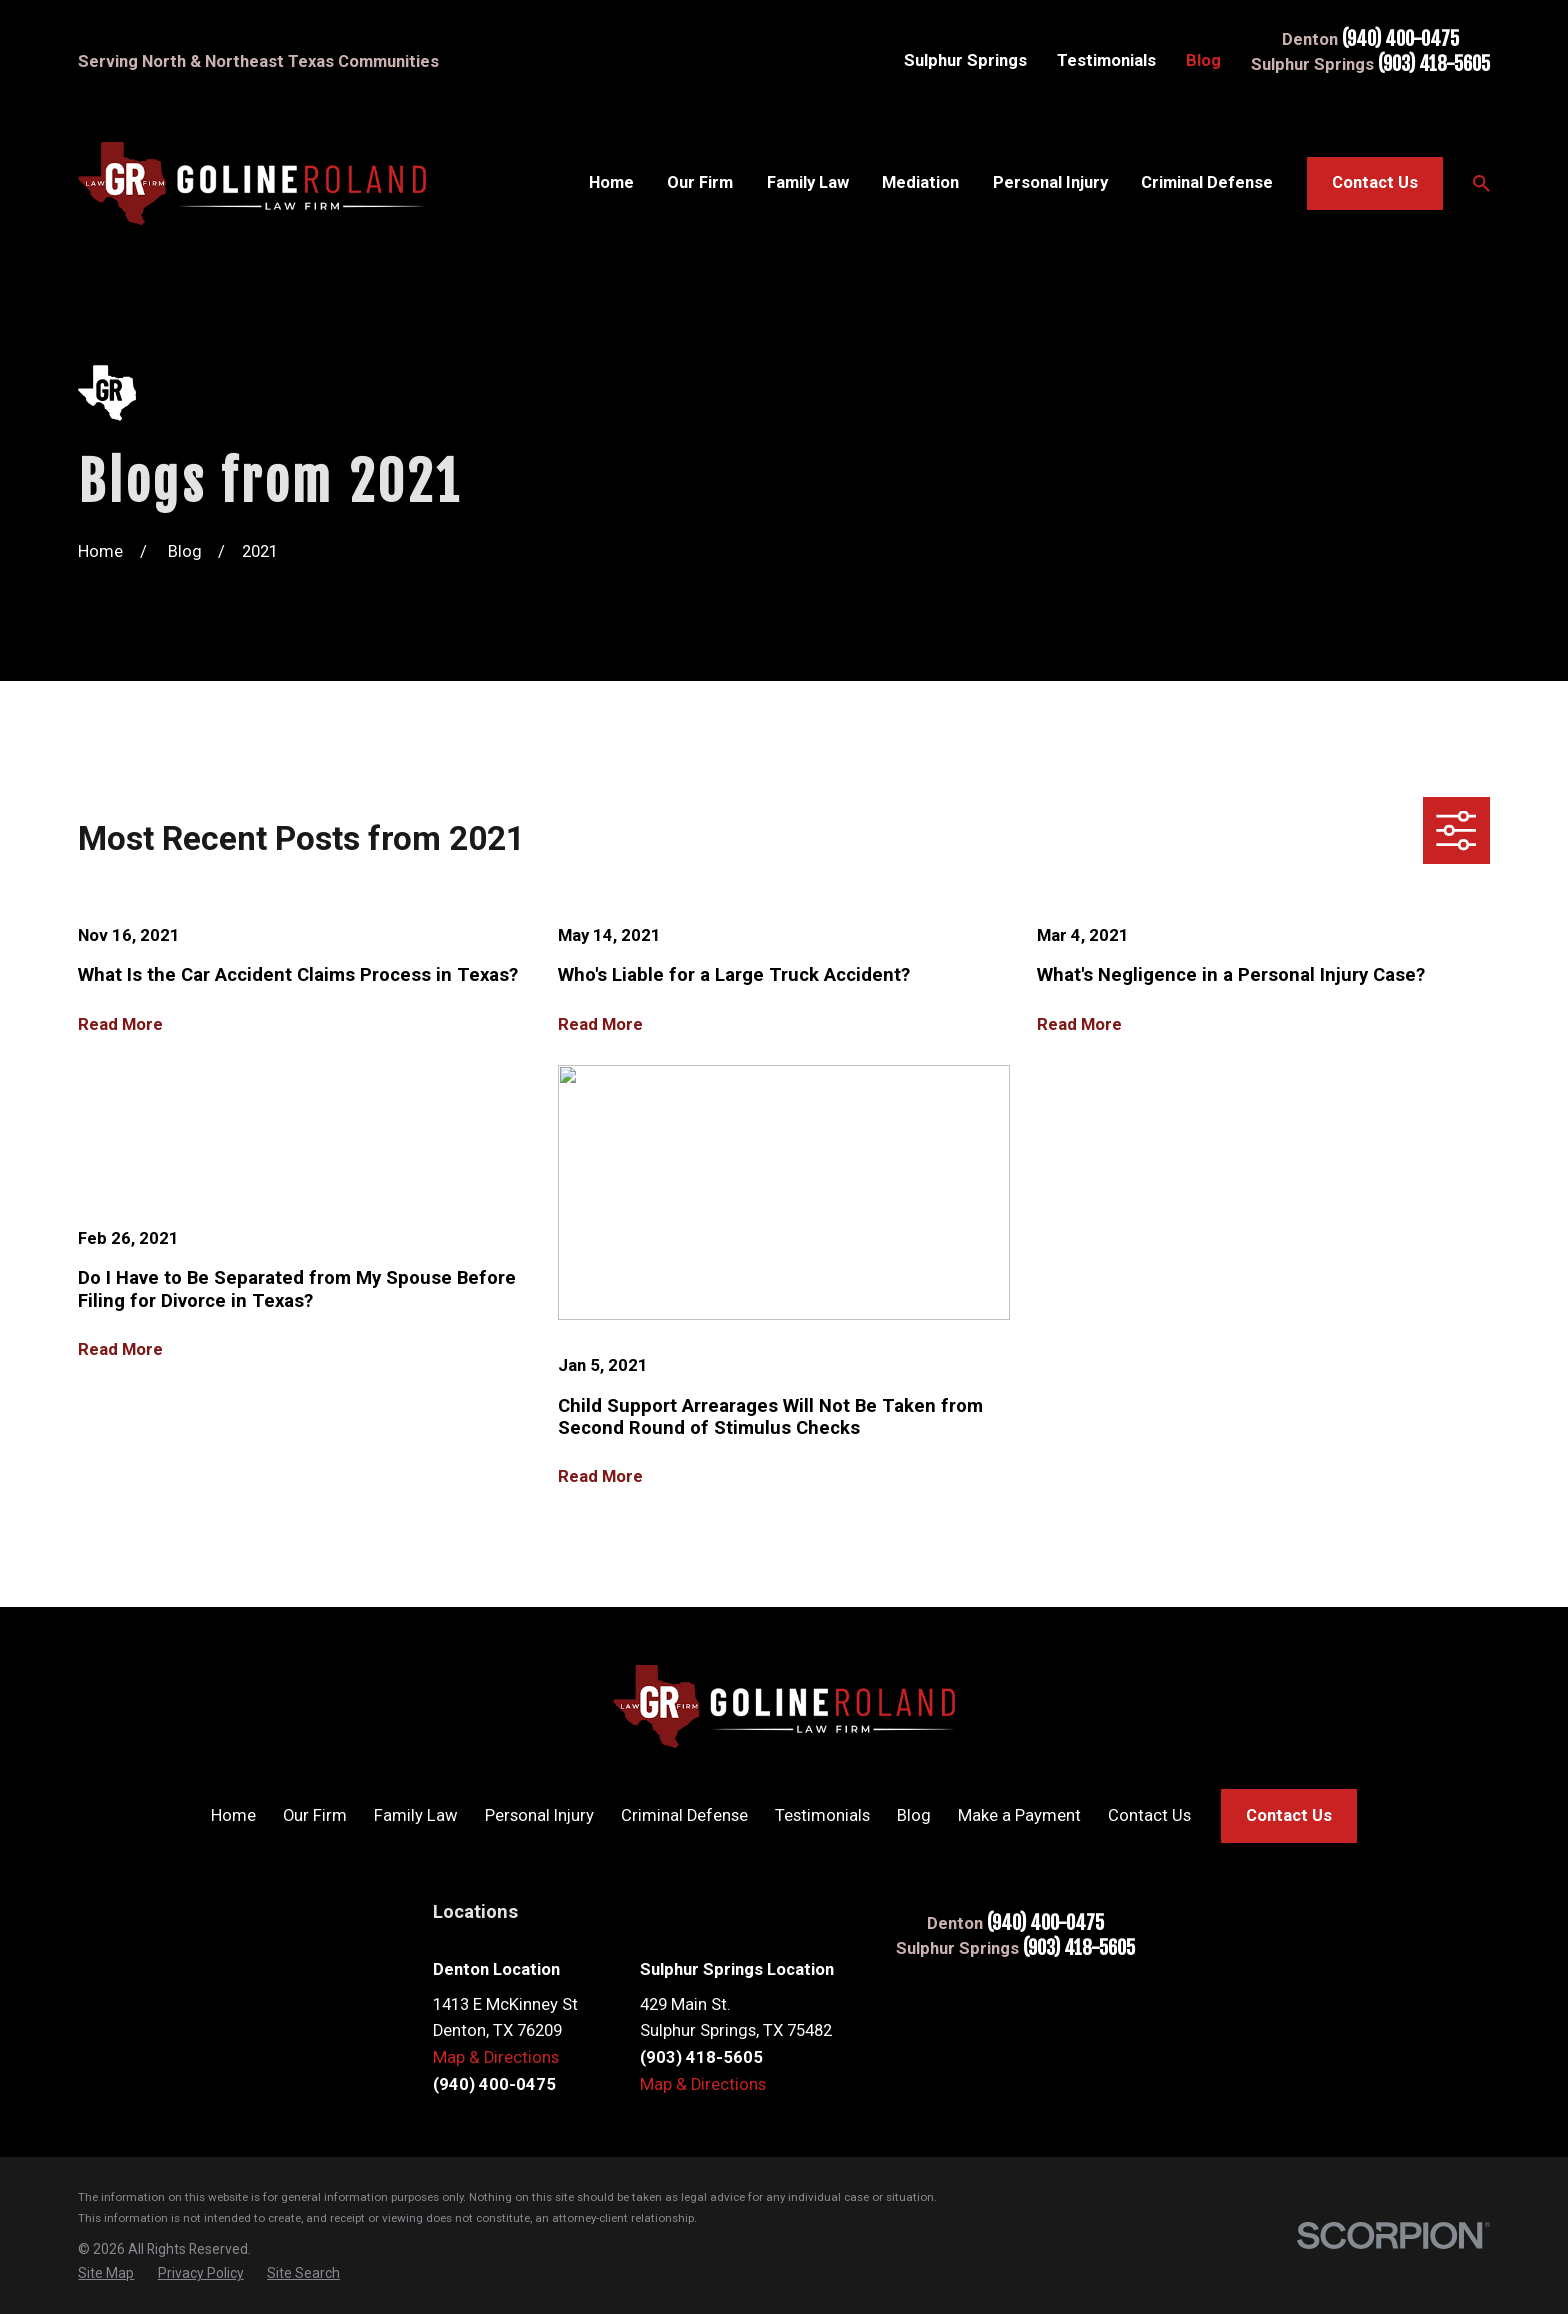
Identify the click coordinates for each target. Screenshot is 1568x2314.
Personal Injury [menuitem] (1050, 182)
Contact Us (1375, 182)
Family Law (416, 1815)
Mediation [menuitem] (920, 182)
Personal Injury (539, 1815)
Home (233, 1815)
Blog (1203, 60)
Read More (120, 1025)
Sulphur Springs (965, 60)
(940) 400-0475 (1400, 39)
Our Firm (315, 1815)
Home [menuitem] (611, 182)
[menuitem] (106, 2273)
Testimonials (1106, 60)
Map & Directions (496, 2057)
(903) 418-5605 (1434, 64)
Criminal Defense (684, 1815)
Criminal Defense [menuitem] (1207, 182)
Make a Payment (1019, 1815)
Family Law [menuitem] (808, 182)
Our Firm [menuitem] (700, 182)
